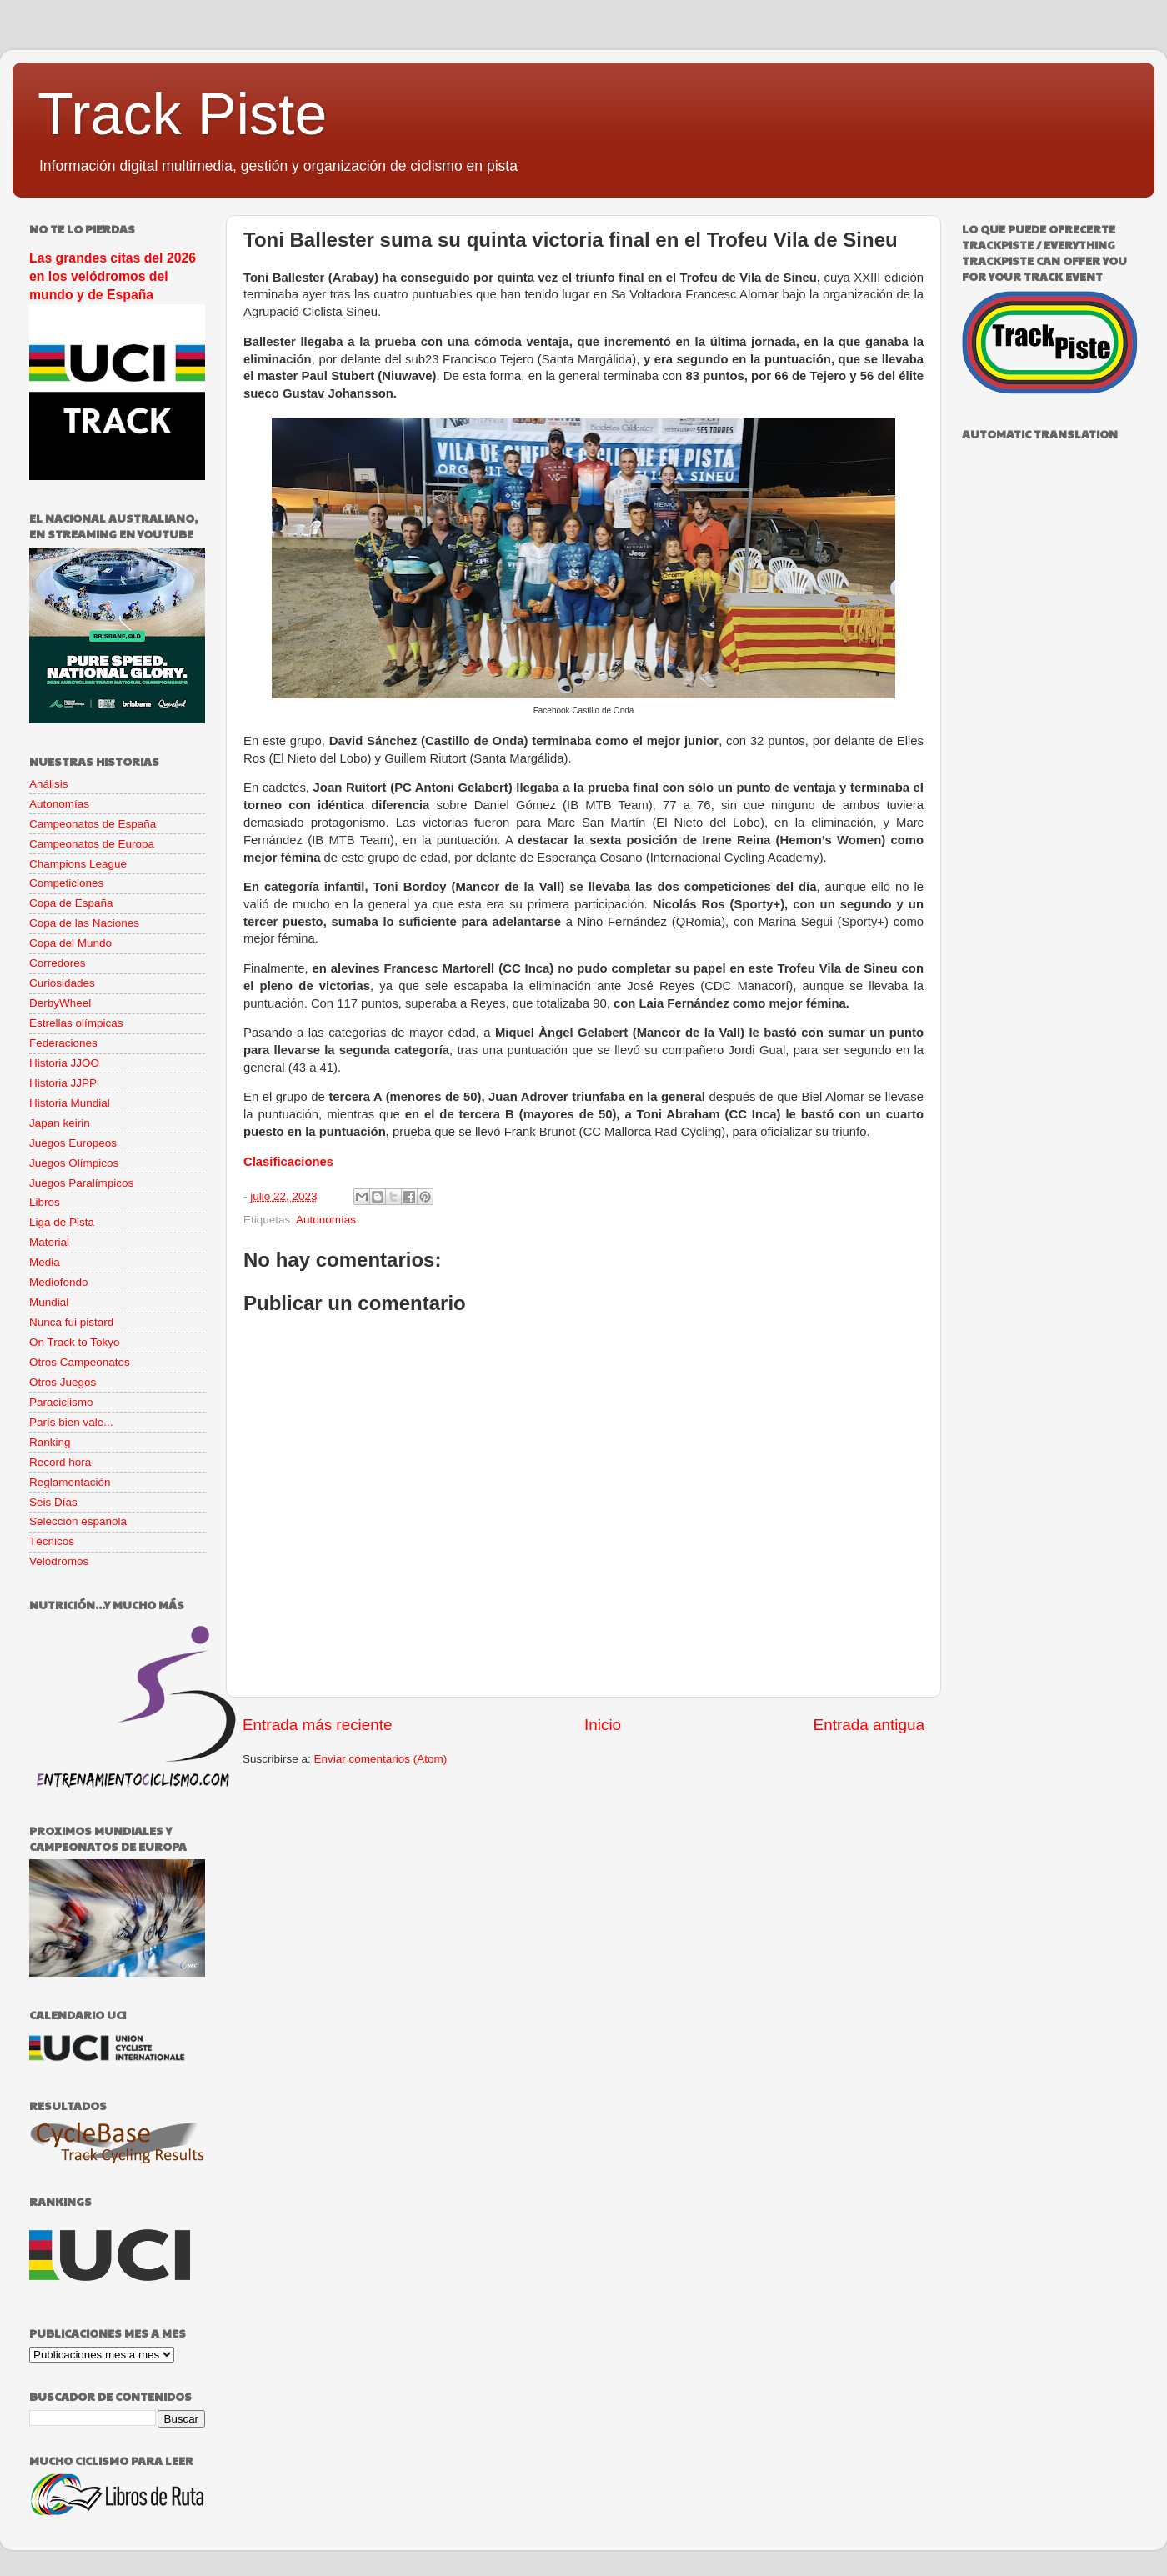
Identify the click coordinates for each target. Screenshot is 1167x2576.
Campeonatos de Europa (91, 844)
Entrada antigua (869, 1724)
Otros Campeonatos (79, 1362)
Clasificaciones (288, 1161)
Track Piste (182, 114)
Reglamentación (70, 1482)
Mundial (48, 1302)
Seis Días (53, 1502)
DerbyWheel (60, 1003)
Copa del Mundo (70, 943)
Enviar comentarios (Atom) (381, 1759)
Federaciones (63, 1043)
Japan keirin (59, 1123)
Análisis (48, 784)
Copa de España (71, 903)
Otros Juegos (62, 1382)
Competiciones (66, 883)
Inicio (602, 1724)
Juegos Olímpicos (73, 1163)
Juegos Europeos (73, 1143)
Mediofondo (58, 1282)
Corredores (57, 963)
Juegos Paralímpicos (81, 1183)
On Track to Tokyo (74, 1342)
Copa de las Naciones (84, 923)
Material (49, 1242)
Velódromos (58, 1561)
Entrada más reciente (318, 1724)
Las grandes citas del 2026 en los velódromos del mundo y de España (112, 276)
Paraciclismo (61, 1402)
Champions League (78, 864)
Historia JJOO (64, 1063)
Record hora (60, 1462)
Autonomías (326, 1219)
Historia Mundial (69, 1103)
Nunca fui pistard (71, 1322)
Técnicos (51, 1541)
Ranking (50, 1442)
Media (44, 1262)
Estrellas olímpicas (76, 1023)
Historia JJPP (63, 1083)
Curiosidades (62, 983)
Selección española (78, 1521)
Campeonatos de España (92, 824)
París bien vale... (71, 1422)
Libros (44, 1202)
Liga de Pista (61, 1222)
